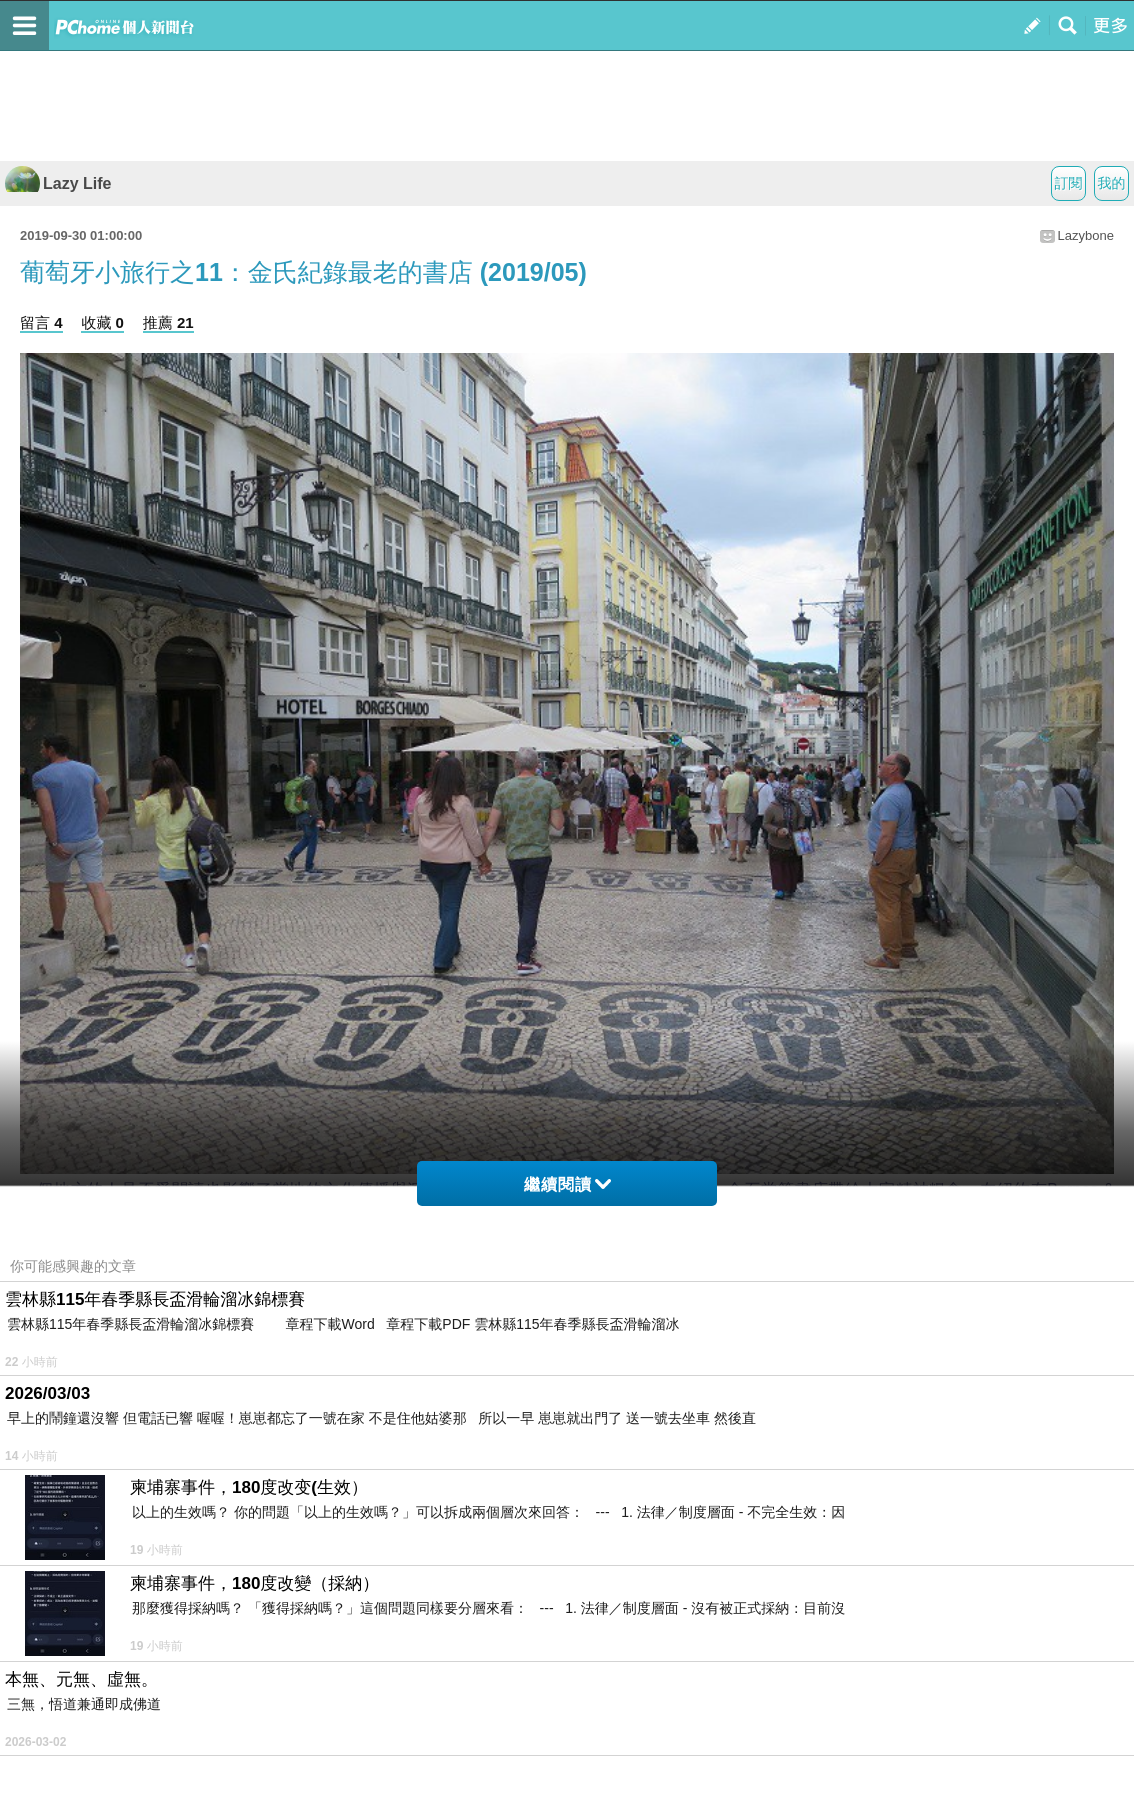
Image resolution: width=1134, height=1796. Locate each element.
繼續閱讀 (567, 1184)
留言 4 (41, 322)
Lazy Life (58, 183)
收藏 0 (102, 322)
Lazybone (1086, 235)
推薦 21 (168, 322)
